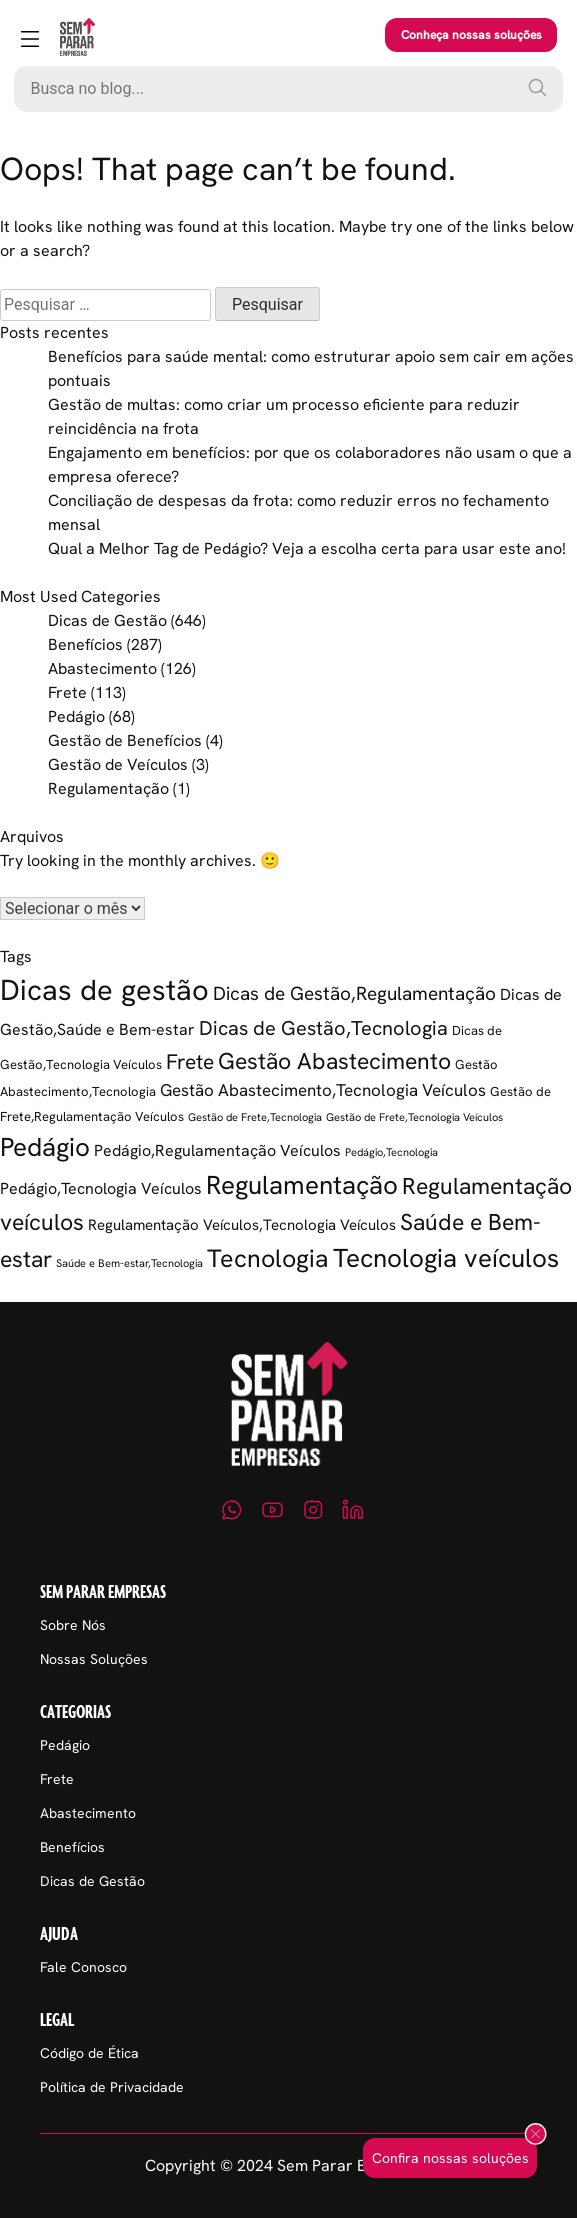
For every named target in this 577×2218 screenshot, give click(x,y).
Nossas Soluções (94, 1659)
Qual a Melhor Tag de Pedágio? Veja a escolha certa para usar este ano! (307, 548)
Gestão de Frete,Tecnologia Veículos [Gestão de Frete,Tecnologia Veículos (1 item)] (414, 1117)
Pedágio (76, 716)
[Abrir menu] (30, 40)
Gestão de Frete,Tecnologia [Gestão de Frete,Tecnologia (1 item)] (255, 1117)
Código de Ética (89, 2053)
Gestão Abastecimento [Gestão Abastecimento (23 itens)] (334, 1061)
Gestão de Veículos (118, 764)
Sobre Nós (73, 1625)
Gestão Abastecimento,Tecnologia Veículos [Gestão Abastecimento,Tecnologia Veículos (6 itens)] (323, 1090)
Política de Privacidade (112, 2087)
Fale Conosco (83, 1967)
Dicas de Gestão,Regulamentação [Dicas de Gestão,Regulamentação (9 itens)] (354, 993)
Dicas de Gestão (107, 620)
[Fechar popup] (535, 2135)
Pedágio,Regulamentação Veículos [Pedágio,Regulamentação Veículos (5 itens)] (217, 1150)
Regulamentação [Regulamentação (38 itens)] (302, 1185)
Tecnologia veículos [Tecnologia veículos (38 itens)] (446, 1258)
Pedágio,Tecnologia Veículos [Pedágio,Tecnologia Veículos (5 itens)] (101, 1188)
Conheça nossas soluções (471, 35)
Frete (67, 692)
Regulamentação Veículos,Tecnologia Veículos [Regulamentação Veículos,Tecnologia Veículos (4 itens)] (242, 1225)
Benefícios (85, 644)
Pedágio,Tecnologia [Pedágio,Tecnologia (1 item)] (391, 1152)
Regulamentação (108, 788)
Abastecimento (102, 668)
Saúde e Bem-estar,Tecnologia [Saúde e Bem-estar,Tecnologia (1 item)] (129, 1263)
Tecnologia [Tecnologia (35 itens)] (268, 1258)
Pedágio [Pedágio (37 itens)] (45, 1147)
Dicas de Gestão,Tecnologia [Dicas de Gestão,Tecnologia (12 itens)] (323, 1028)
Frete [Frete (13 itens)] (190, 1061)
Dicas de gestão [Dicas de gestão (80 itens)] (104, 990)
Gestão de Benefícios (125, 740)
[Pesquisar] (537, 87)
